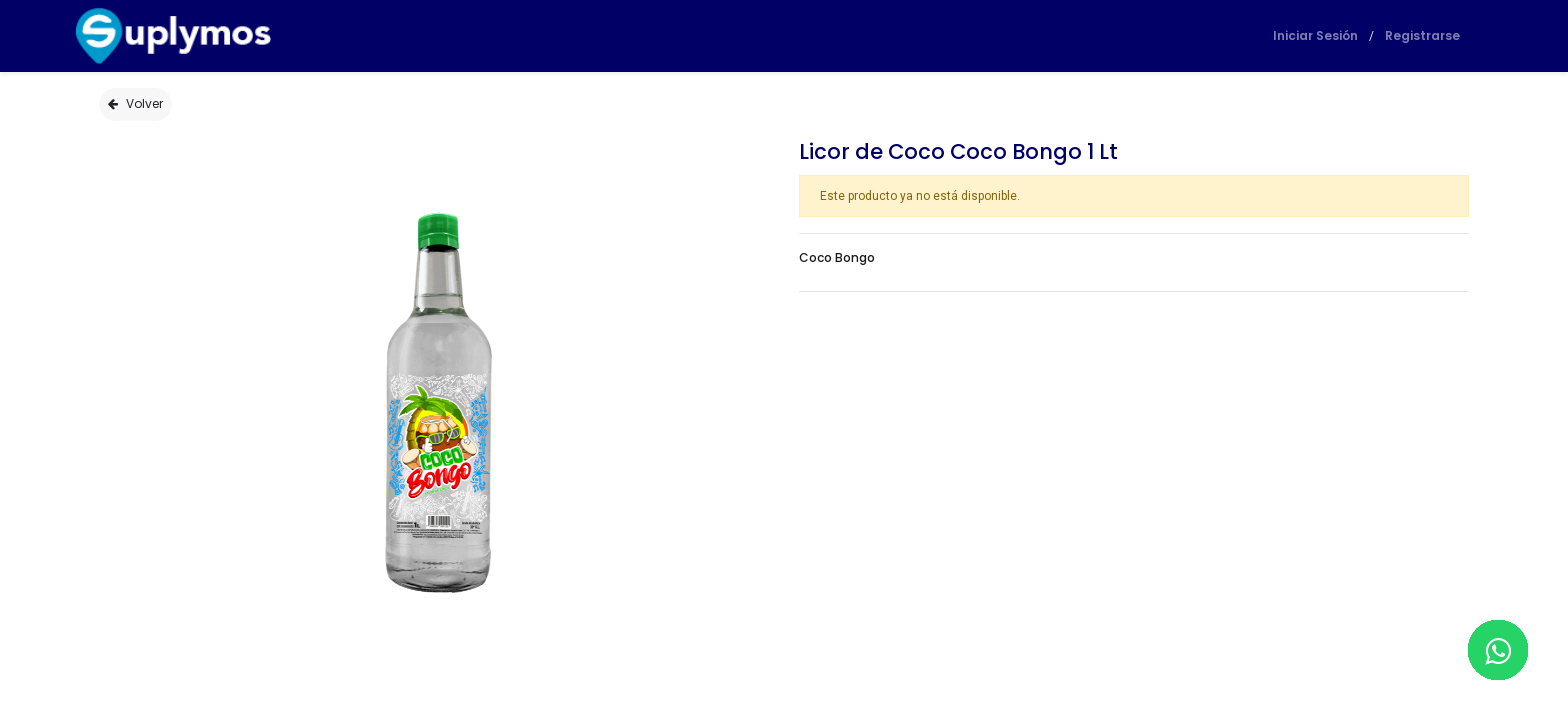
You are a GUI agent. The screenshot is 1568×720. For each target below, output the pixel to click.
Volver (135, 103)
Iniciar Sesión (1292, 35)
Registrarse (1399, 35)
